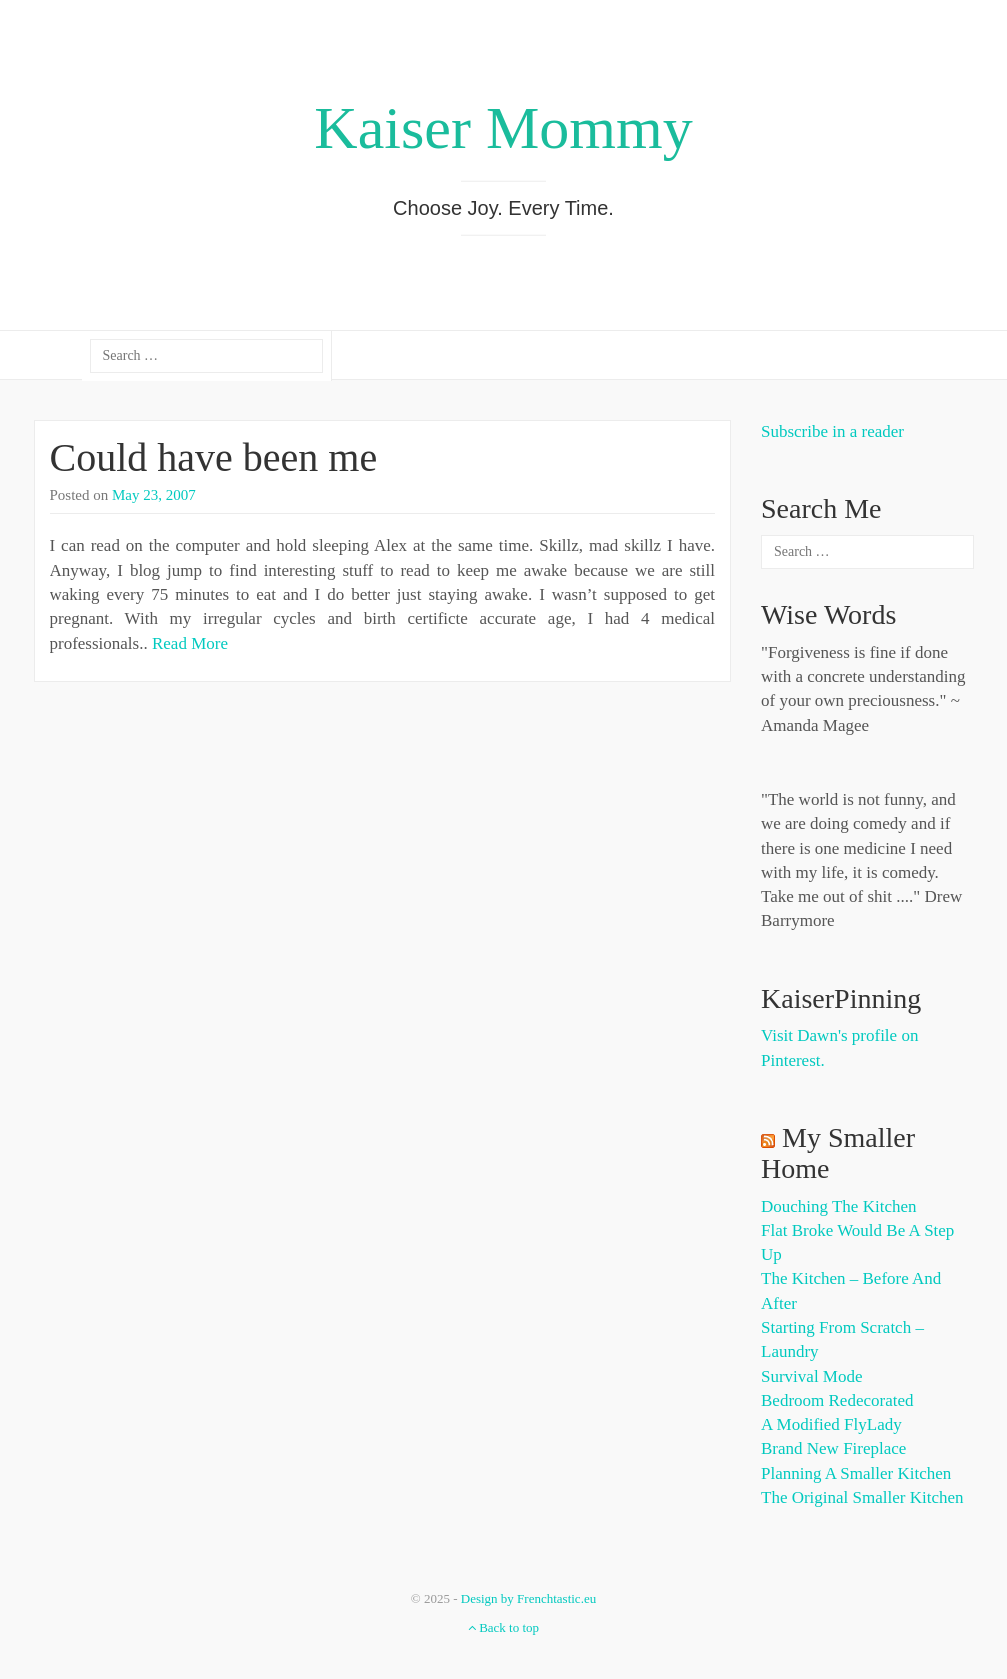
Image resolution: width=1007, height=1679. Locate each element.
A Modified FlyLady (831, 1424)
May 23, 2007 (154, 495)
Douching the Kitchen (838, 1206)
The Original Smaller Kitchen (862, 1497)
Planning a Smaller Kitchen (856, 1473)
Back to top (503, 1627)
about (69, 355)
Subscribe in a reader (832, 431)
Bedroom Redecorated (837, 1400)
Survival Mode (812, 1376)
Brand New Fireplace (833, 1448)
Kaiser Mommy (503, 128)
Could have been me (214, 457)
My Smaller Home (838, 1153)
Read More (190, 643)
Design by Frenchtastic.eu (528, 1598)
